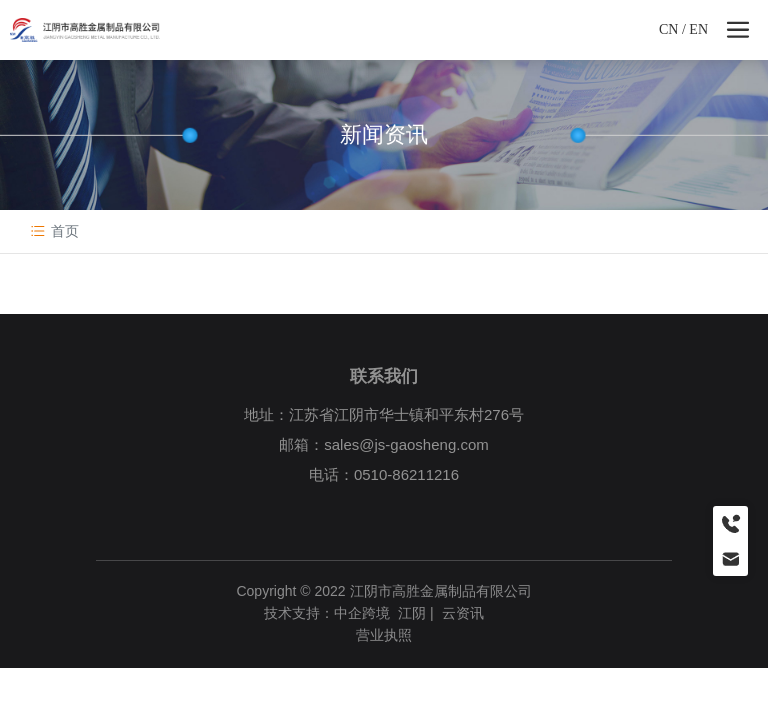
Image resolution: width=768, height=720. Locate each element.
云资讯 (463, 613)
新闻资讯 (384, 134)
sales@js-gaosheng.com (406, 444)
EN (698, 29)
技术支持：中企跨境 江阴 (345, 613)
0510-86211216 (406, 474)
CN (668, 29)
